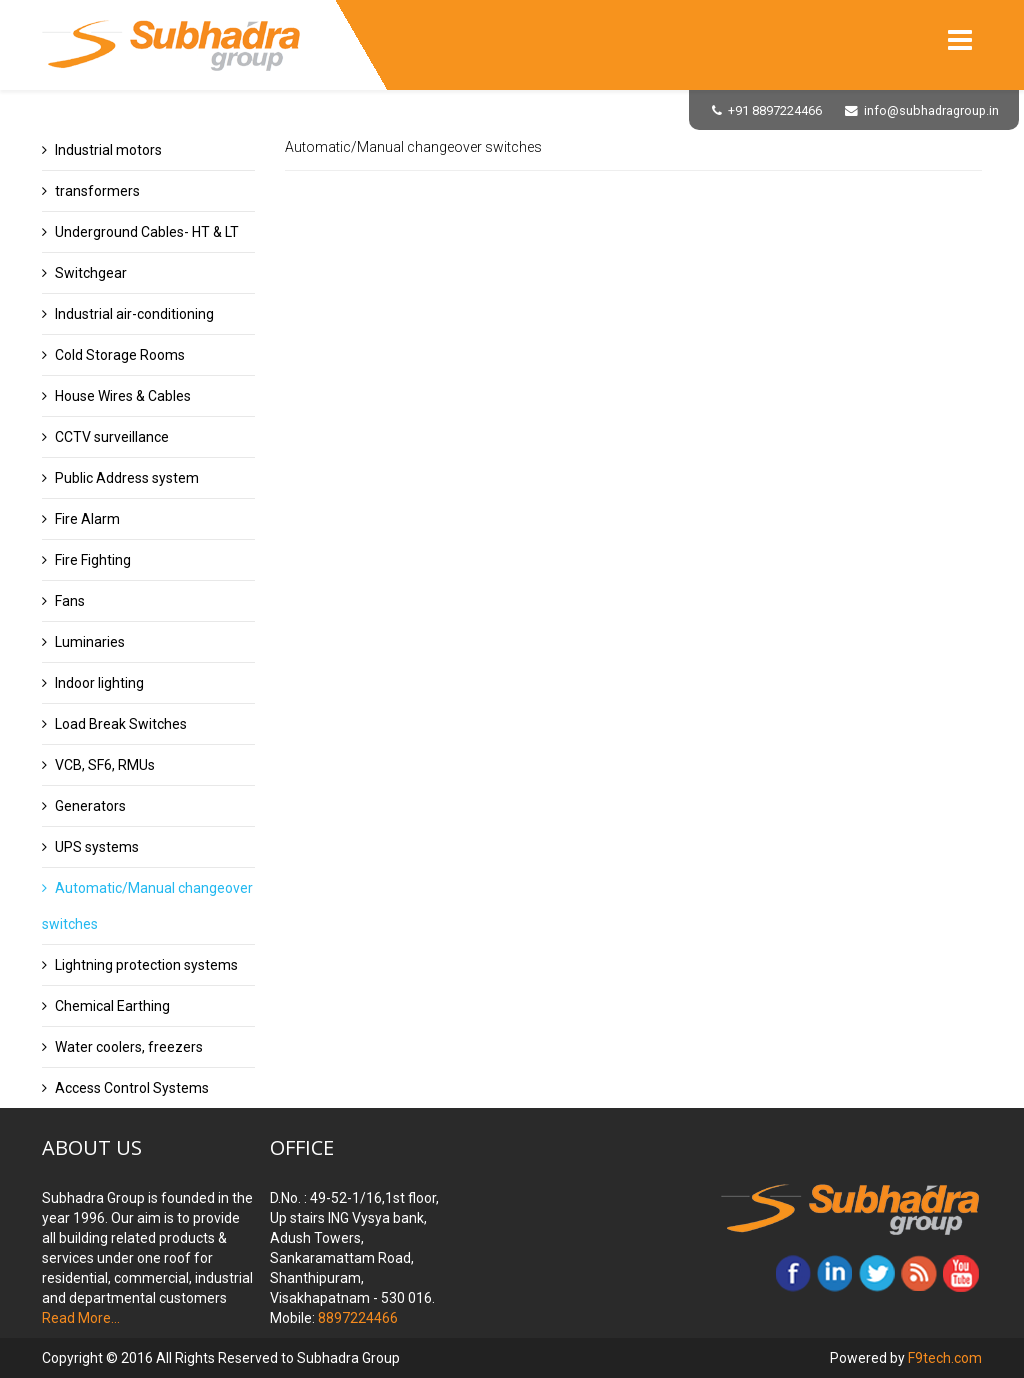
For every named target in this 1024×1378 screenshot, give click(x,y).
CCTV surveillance (112, 437)
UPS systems (97, 847)
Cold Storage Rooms (120, 355)
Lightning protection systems (146, 965)
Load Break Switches (121, 724)
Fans (70, 601)
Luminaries (90, 642)
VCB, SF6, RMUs (105, 765)
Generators (90, 806)
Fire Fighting (93, 560)
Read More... (81, 1318)
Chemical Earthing (112, 1006)
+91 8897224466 (775, 110)
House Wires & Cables (123, 396)
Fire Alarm (87, 519)
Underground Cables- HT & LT (147, 232)
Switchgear (91, 273)
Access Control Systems (132, 1088)
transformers (97, 191)
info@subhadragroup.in (931, 110)
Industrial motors (108, 150)
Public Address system (127, 478)
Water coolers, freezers (129, 1047)
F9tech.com (945, 1358)
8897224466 (356, 1318)
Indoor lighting (99, 683)
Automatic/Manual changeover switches (147, 906)
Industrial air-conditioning (134, 314)
